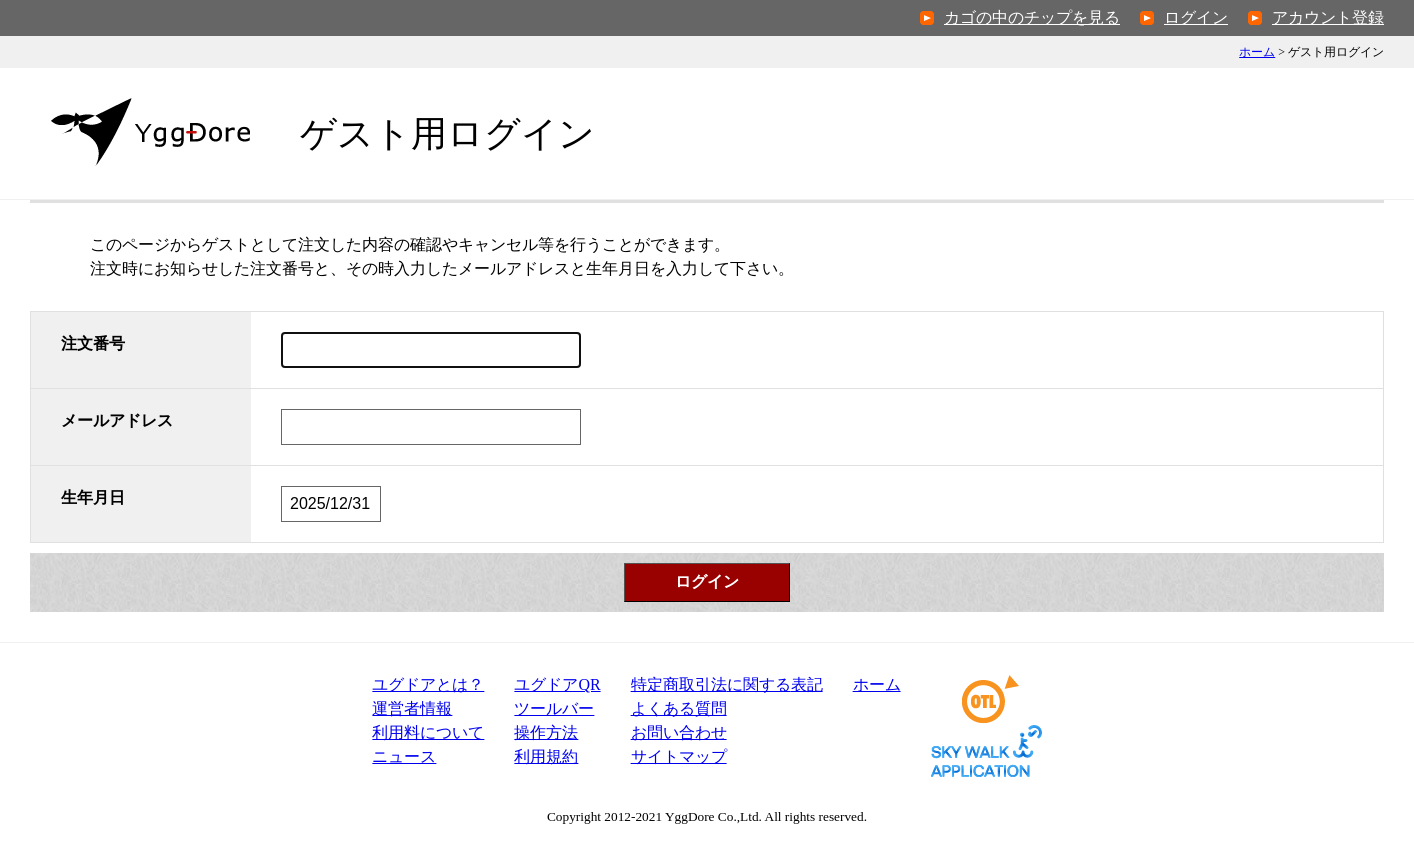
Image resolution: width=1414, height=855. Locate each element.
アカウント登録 (1328, 17)
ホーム (1257, 52)
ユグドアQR (557, 684)
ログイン (1196, 17)
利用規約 (546, 756)
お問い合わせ (679, 732)
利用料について (428, 732)
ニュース (404, 756)
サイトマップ (679, 756)
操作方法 (546, 732)
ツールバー (554, 708)
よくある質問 (679, 708)
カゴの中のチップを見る (1032, 17)
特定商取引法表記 (727, 684)
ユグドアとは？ (428, 684)
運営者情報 (412, 708)
